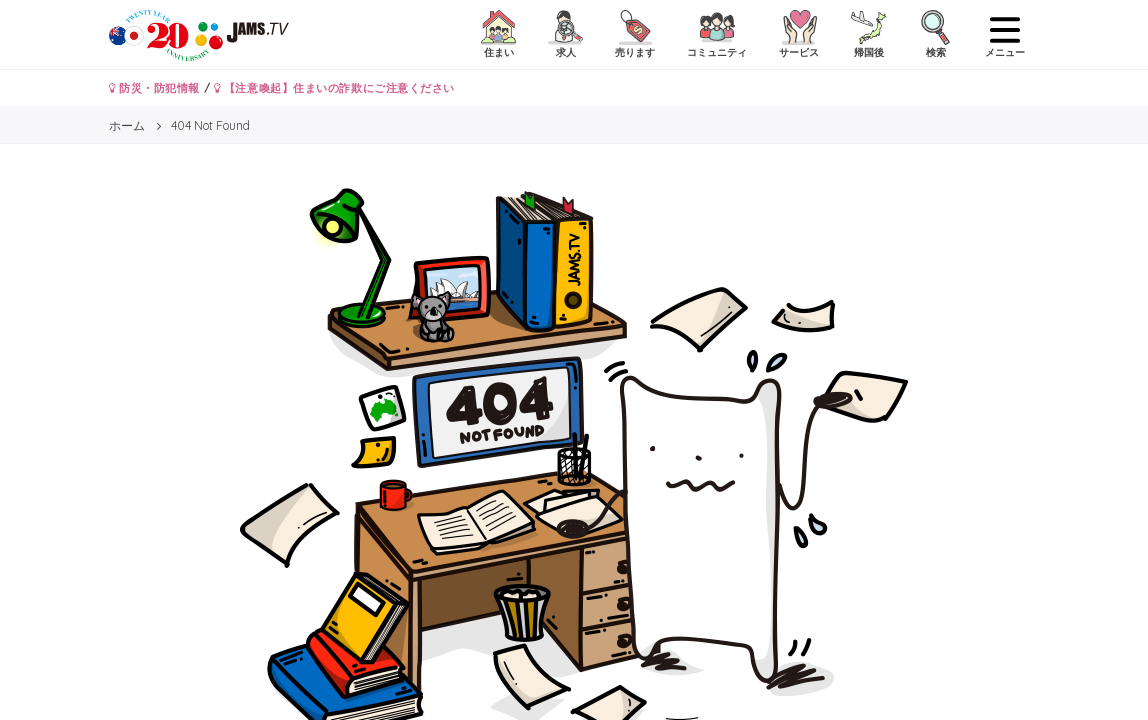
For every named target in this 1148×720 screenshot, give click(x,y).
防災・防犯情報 (154, 88)
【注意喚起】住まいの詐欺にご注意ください (334, 88)
